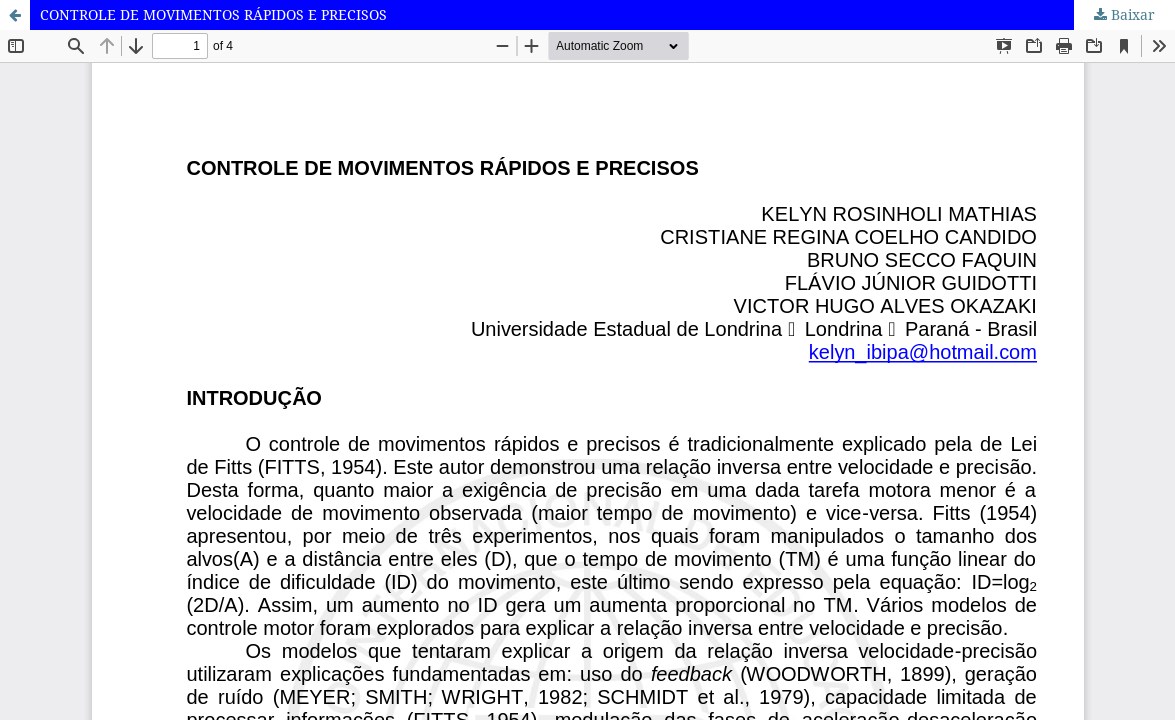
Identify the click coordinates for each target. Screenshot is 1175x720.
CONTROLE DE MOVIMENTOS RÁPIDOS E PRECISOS (213, 14)
